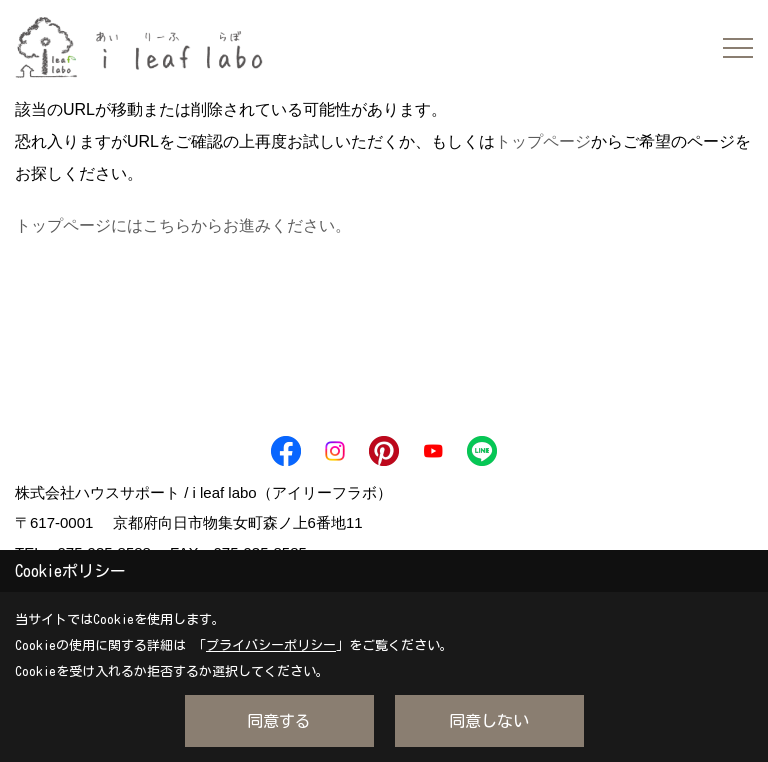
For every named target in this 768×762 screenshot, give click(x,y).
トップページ (543, 141)
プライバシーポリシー (271, 645)
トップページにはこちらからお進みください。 (183, 225)
